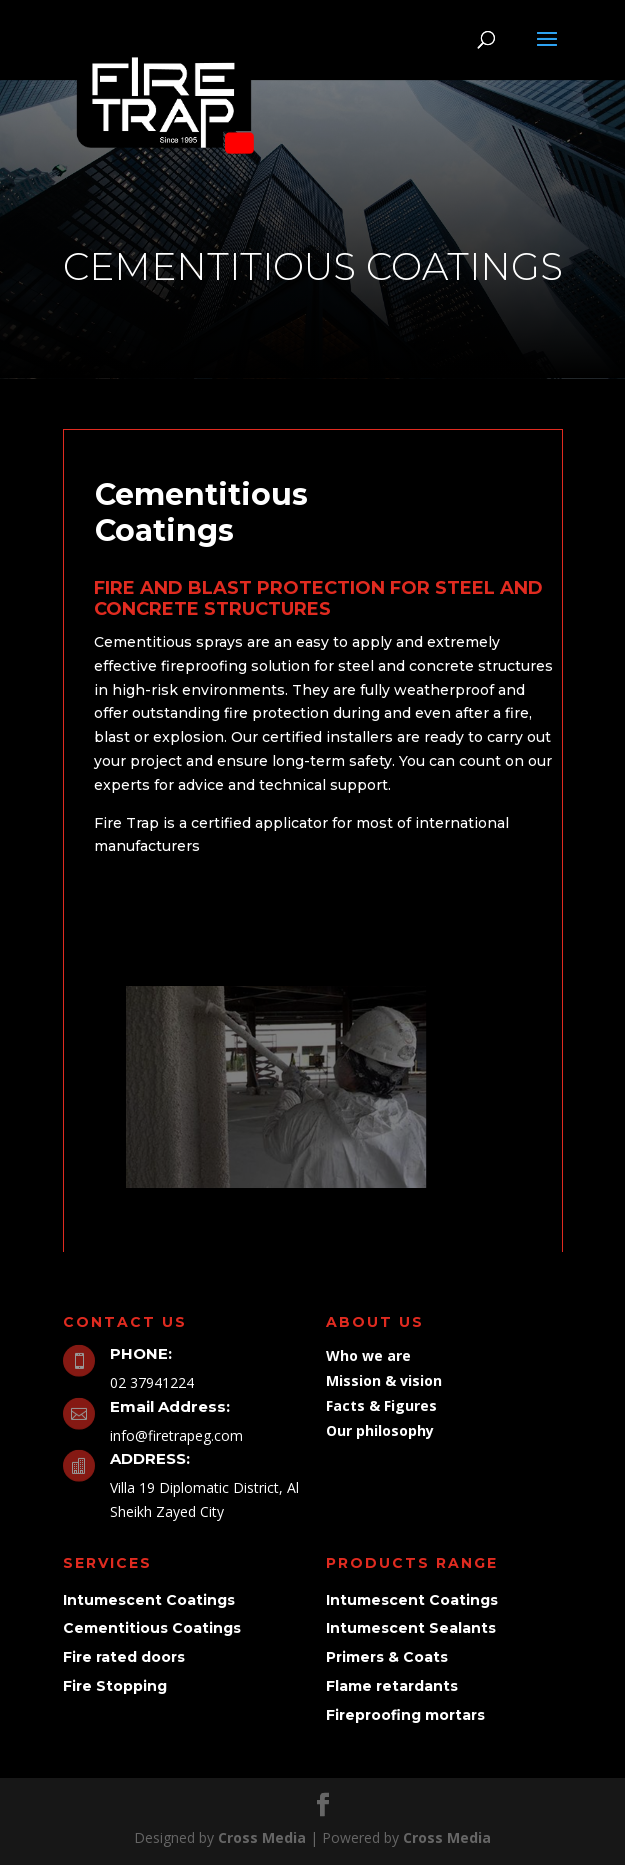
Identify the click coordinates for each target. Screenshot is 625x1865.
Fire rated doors (124, 1657)
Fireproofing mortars (405, 1715)
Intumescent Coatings (149, 1600)
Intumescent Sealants (411, 1628)
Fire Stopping (115, 1686)
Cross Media (262, 1837)
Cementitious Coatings (152, 1628)
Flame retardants (392, 1686)
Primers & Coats (387, 1657)
